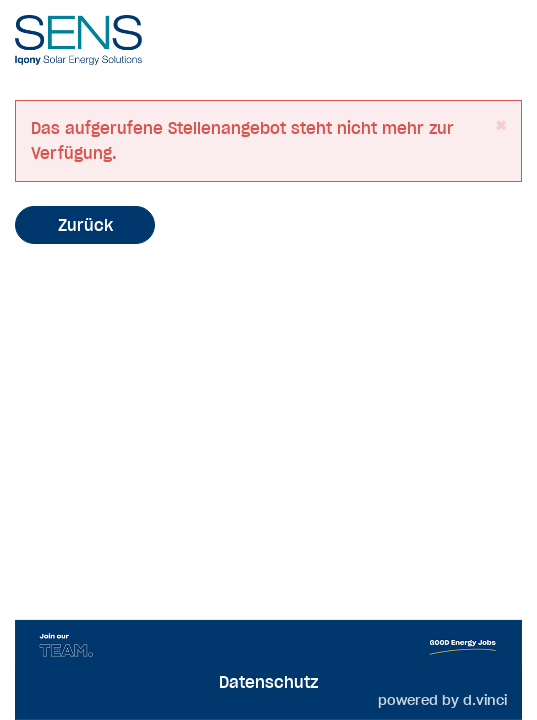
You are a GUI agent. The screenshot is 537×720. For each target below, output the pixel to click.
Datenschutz (268, 682)
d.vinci (485, 700)
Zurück (85, 225)
